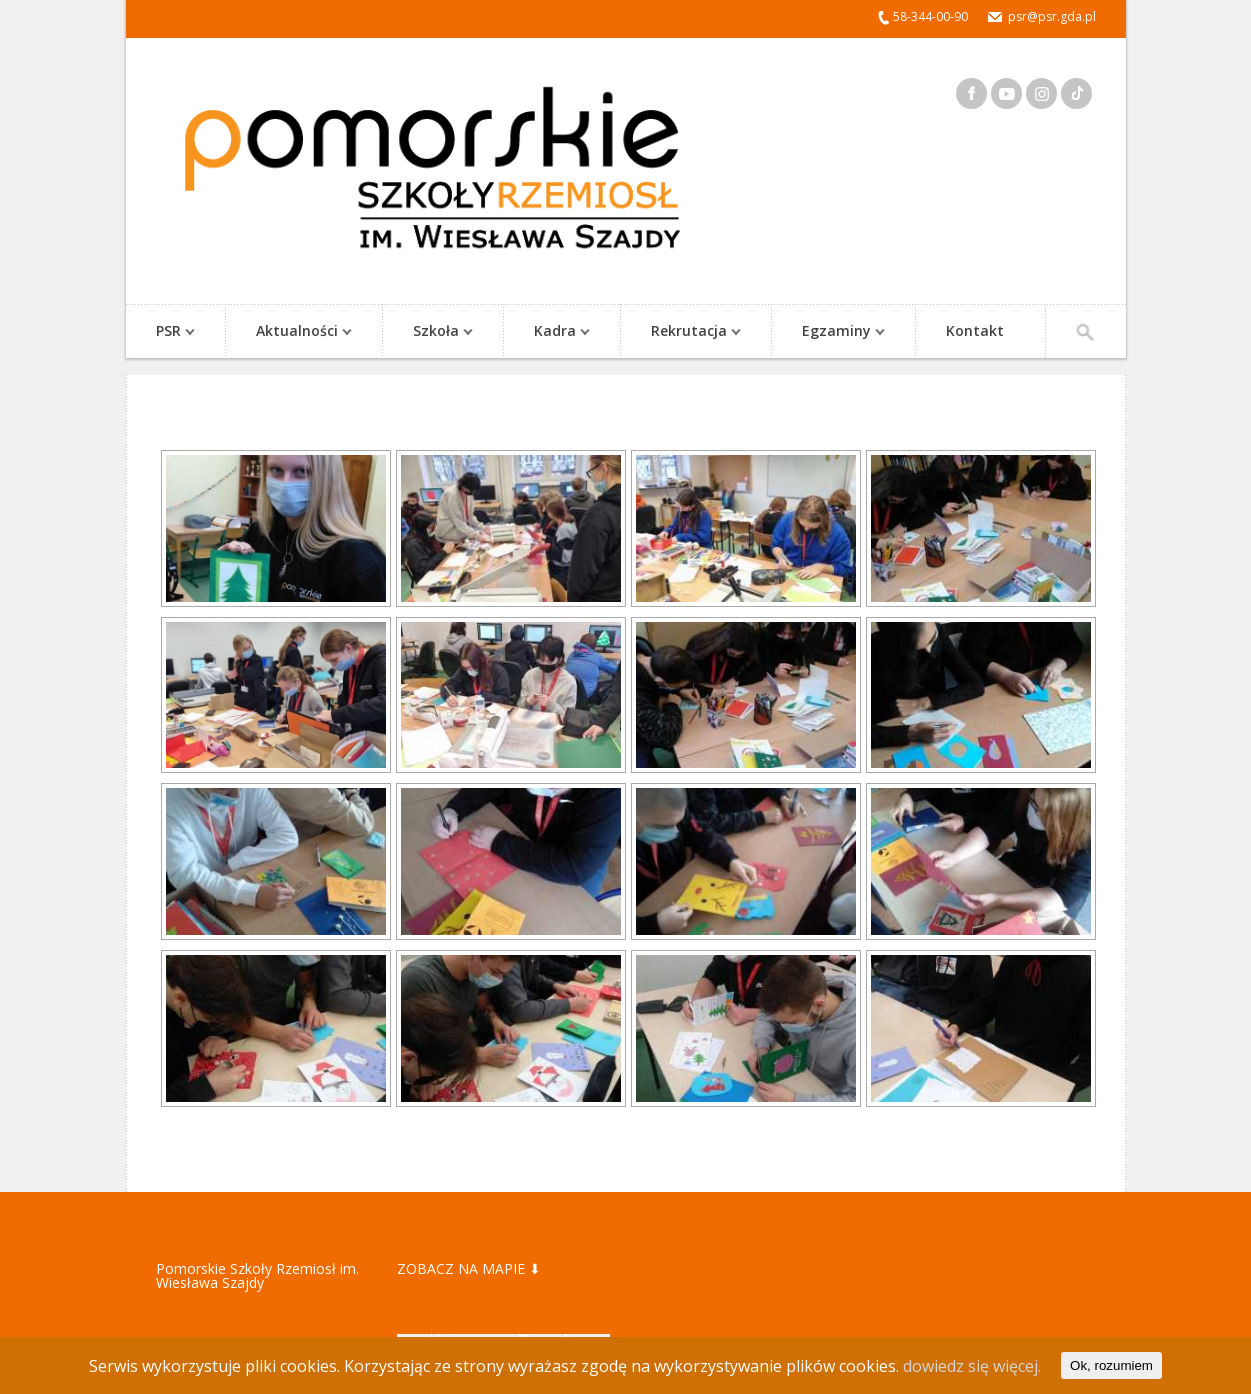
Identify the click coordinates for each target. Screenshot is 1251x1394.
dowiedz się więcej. (972, 1366)
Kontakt (975, 330)
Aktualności (294, 332)
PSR (165, 332)
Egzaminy (833, 332)
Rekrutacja (686, 332)
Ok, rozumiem (1111, 1365)
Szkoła (433, 332)
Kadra (552, 332)
